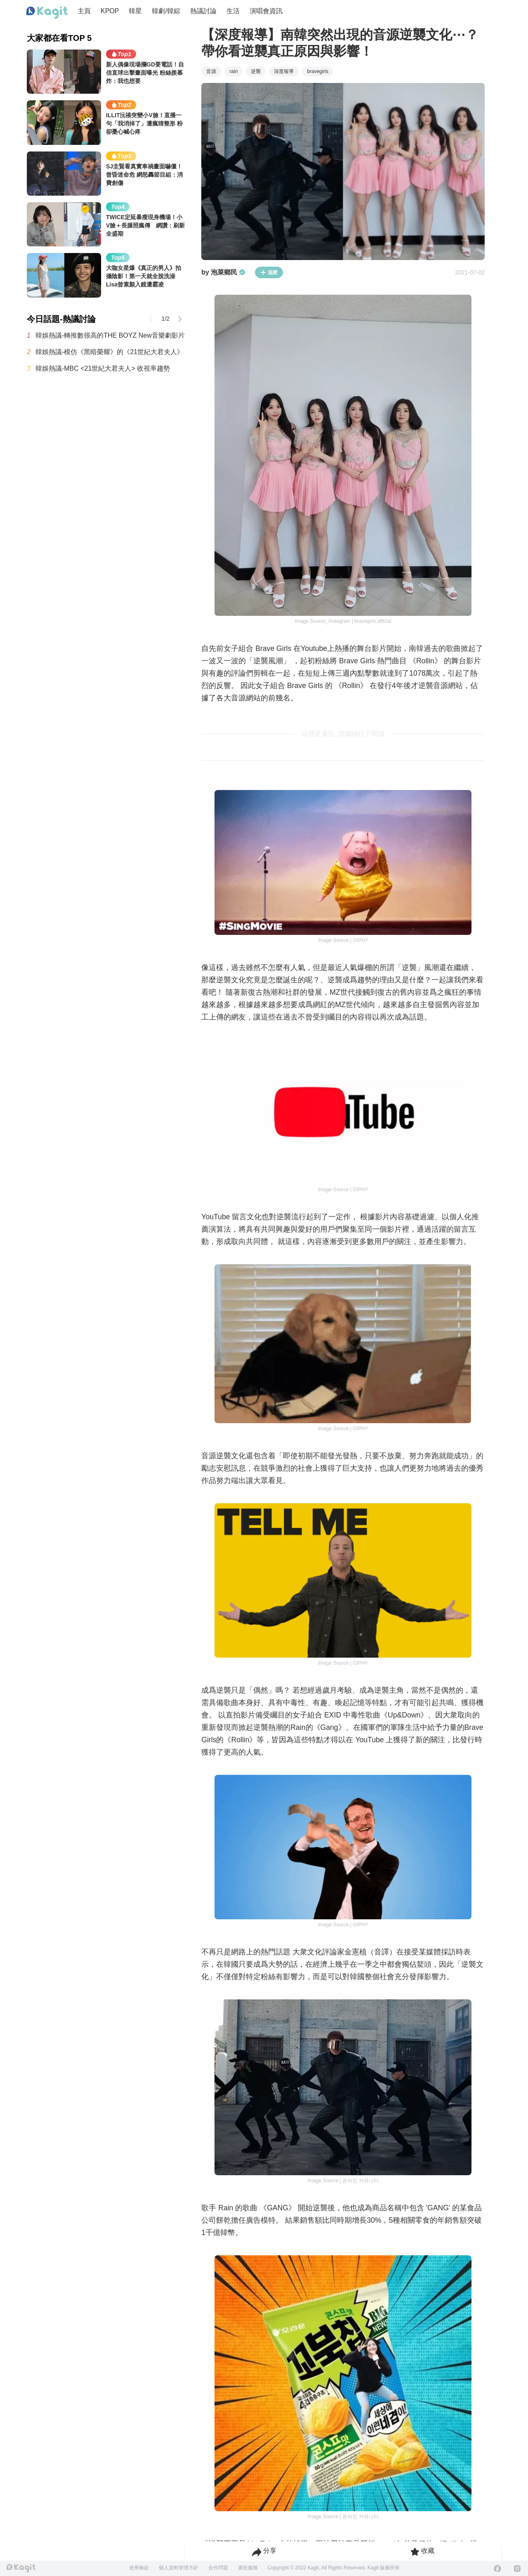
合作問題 (218, 2568)
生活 (233, 10)
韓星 (135, 10)
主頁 (84, 10)
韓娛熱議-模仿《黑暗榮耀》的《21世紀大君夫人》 (109, 351)
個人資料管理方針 (178, 2568)
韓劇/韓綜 (166, 10)
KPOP (110, 10)
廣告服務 (248, 2568)
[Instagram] (517, 2568)
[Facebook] (497, 2568)
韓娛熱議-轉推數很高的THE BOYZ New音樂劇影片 (110, 335)
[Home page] (47, 13)
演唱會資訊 (266, 10)
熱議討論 (203, 10)
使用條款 (139, 2568)
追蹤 (269, 272)
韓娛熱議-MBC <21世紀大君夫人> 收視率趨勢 (102, 368)
